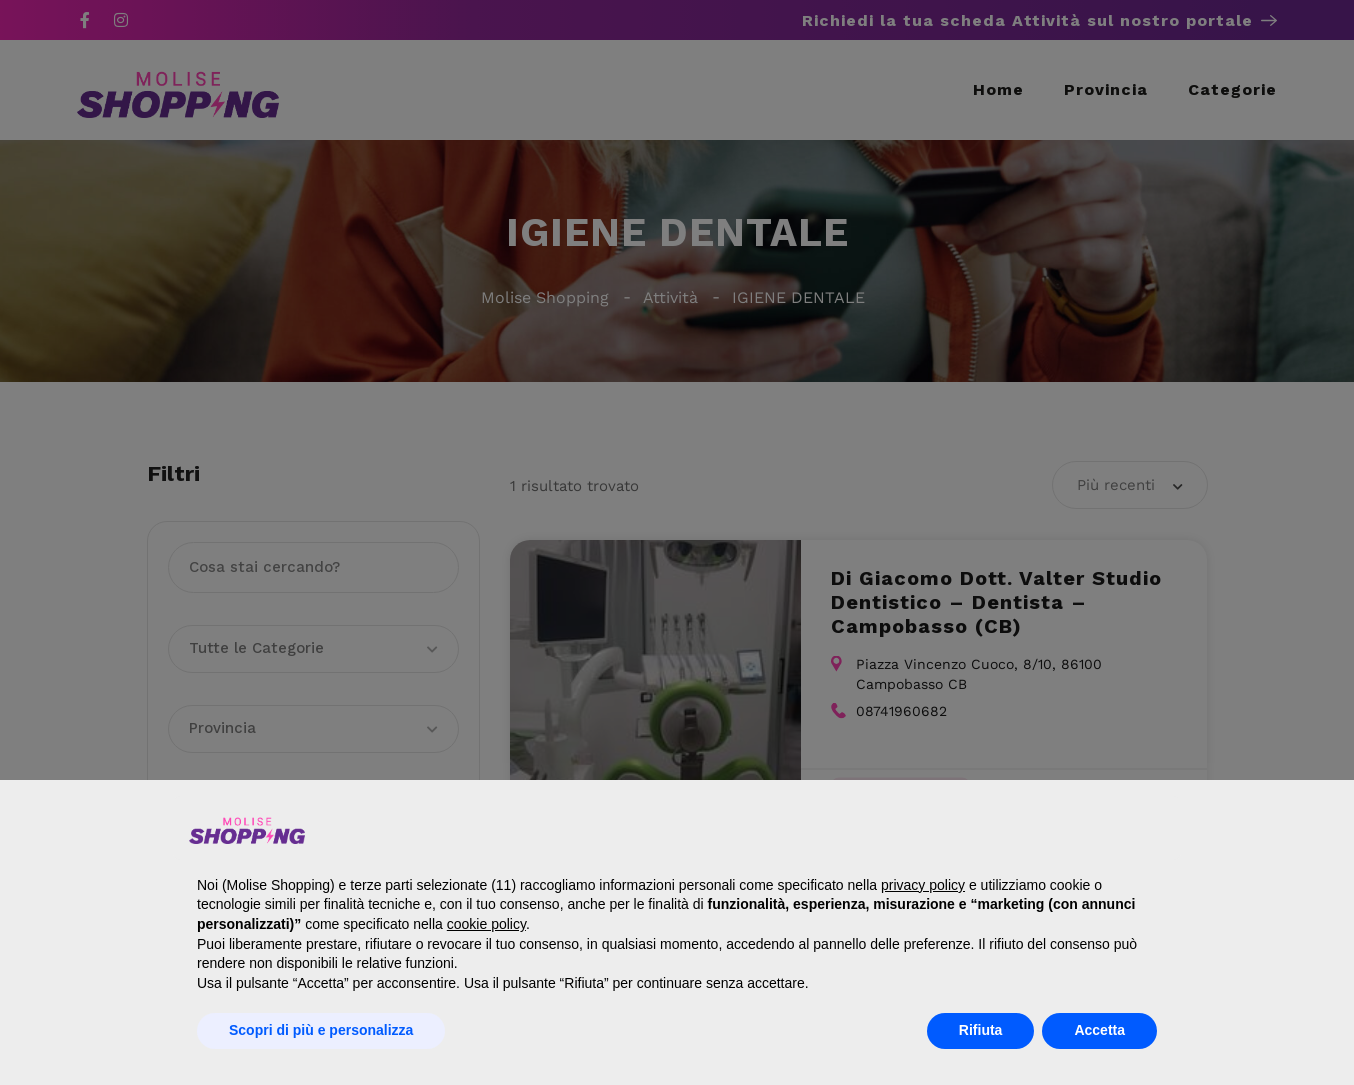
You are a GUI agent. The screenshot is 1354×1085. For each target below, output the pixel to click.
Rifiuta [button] (981, 1030)
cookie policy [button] (486, 924)
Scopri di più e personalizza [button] (321, 1030)
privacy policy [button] (923, 885)
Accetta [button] (1099, 1030)
